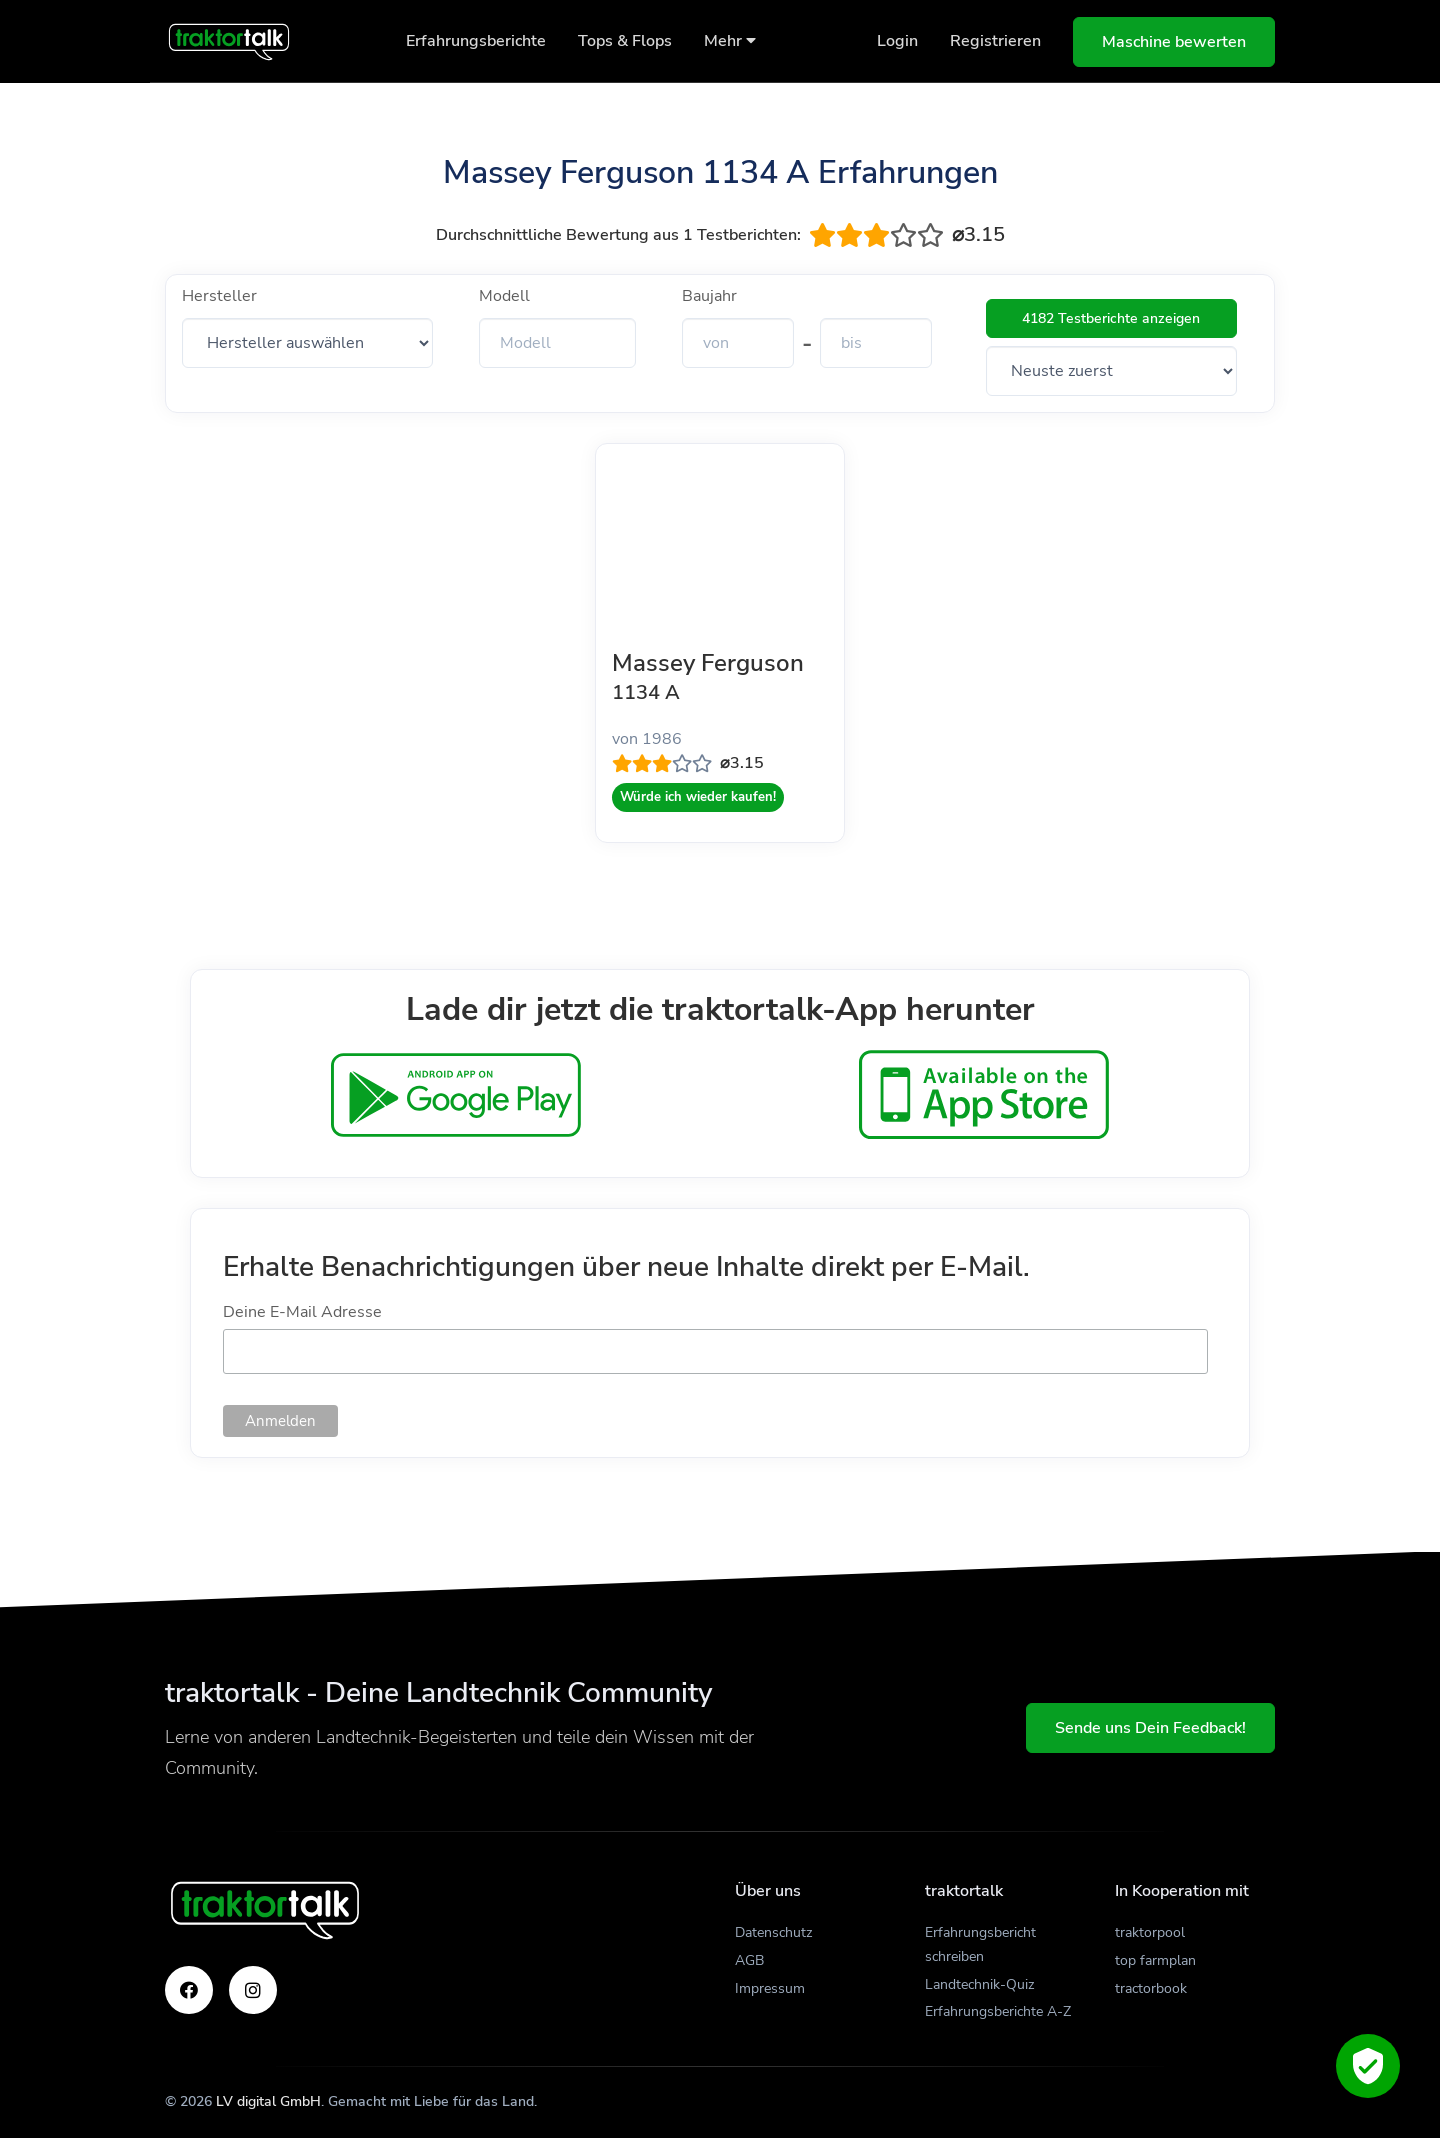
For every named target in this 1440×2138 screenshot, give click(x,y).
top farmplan (1155, 1960)
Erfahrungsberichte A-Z (998, 2011)
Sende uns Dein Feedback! (1150, 1728)
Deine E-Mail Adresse (302, 1312)
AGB (749, 1960)
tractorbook (1151, 1988)
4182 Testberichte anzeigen (1111, 318)
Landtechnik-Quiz (979, 1984)
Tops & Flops (625, 41)
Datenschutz (773, 1932)
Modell (504, 296)
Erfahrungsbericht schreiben (980, 1944)
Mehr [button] (730, 41)
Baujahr (709, 296)
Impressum (770, 1988)
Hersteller (219, 296)
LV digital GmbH (268, 2101)
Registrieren (995, 41)
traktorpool (1150, 1932)
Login (897, 41)
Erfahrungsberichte (476, 41)
